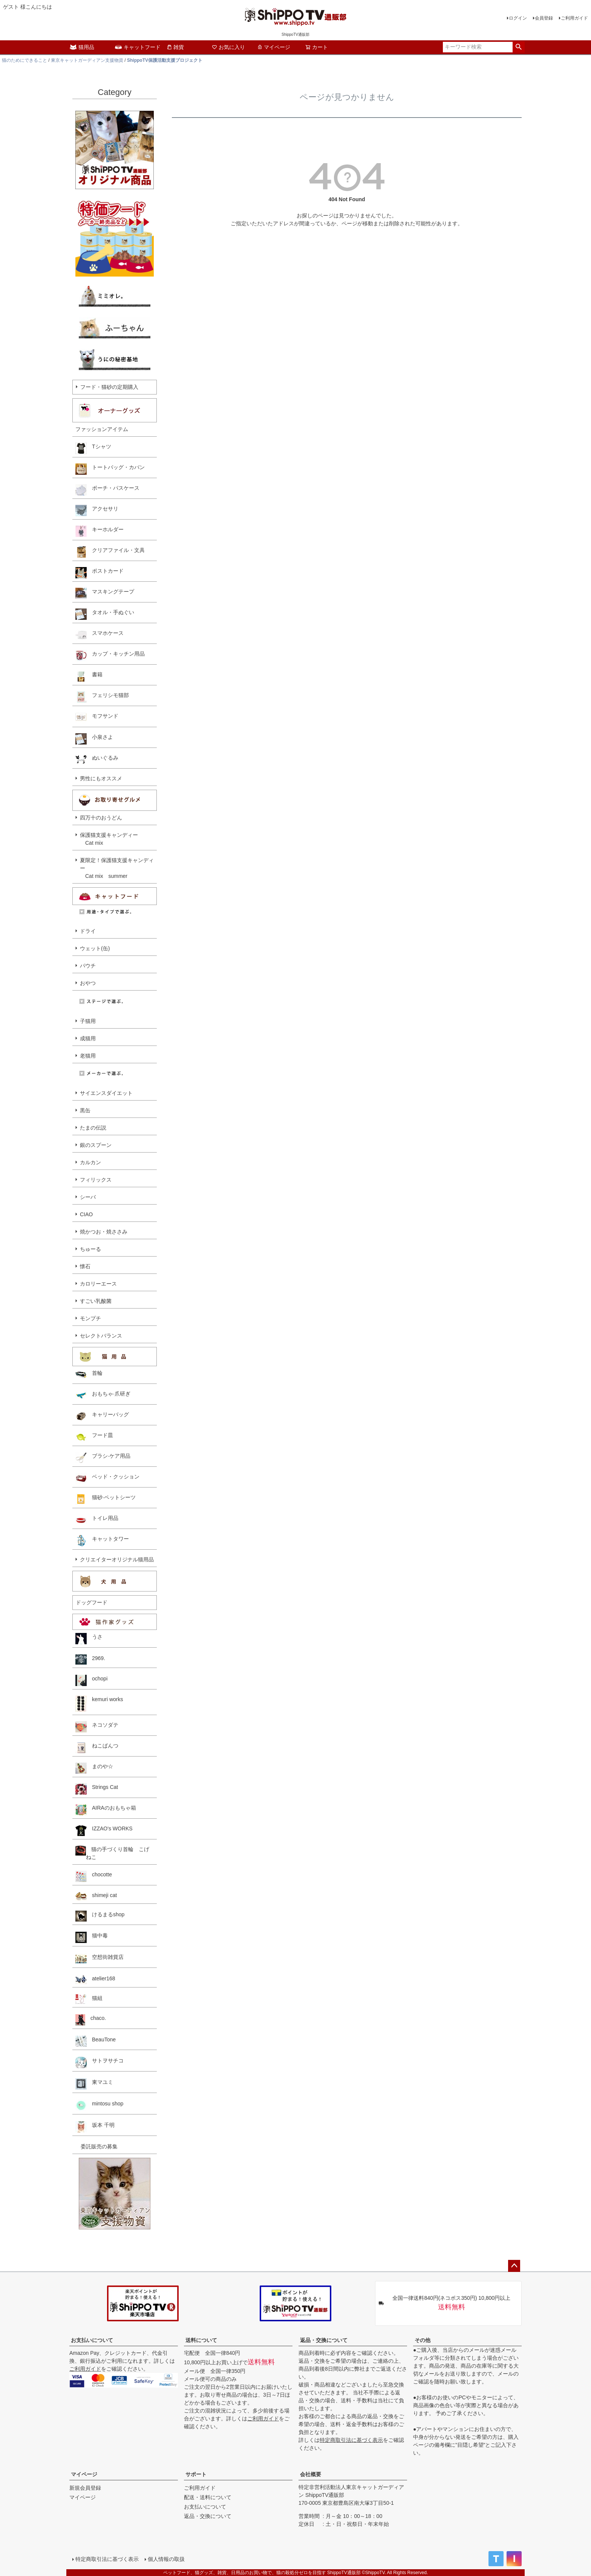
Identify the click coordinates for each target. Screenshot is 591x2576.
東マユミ (94, 2084)
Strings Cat (96, 1789)
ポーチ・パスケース (107, 489)
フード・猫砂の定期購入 (109, 387)
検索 (518, 47)
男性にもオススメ (101, 778)
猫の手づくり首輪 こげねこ (112, 1852)
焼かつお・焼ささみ (103, 1232)
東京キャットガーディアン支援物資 (87, 60)
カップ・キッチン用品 (110, 655)
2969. (90, 1659)
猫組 (89, 1999)
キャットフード (138, 47)
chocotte (93, 1876)
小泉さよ (94, 739)
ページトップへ (514, 2266)
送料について (201, 2340)
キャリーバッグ (102, 1416)
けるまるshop (99, 1916)
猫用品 (81, 47)
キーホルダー (99, 531)
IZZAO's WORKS (104, 1830)
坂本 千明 (95, 2127)
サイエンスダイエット (106, 1093)
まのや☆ (94, 1768)
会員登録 (544, 18)
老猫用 (88, 1056)
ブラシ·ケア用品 (102, 1457)
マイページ (273, 47)
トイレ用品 (96, 1520)
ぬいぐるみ (96, 759)
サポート (196, 2474)
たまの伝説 (93, 1128)
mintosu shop (99, 2105)
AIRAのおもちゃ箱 (105, 1809)
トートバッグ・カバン (110, 469)
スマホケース (99, 635)
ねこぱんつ (96, 1747)
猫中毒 (91, 1937)
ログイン (518, 18)
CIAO (86, 1214)
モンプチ (90, 1318)
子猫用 (88, 1021)
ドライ (88, 931)
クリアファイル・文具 (110, 552)
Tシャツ (93, 448)
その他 (422, 2340)
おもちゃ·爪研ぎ (102, 1395)
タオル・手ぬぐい (104, 614)
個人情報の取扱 (166, 2559)
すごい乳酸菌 (96, 1301)
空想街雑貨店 (99, 1958)
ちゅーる (90, 1249)
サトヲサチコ (99, 2062)
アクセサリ (96, 510)
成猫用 (88, 1038)
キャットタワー (102, 1540)
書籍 (89, 676)
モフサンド (96, 718)
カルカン (90, 1162)
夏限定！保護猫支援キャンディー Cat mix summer (117, 868)
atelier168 (95, 1979)
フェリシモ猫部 (102, 697)
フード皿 (94, 1437)
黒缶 (85, 1110)
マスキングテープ (104, 593)
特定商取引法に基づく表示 (351, 2440)
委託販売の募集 (96, 2146)
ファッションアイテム (101, 429)
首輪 (89, 1374)
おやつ (88, 983)
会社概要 (310, 2474)
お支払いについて (92, 2340)
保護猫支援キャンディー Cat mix (109, 839)
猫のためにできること (24, 60)
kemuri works (99, 1703)
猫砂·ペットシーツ (105, 1499)
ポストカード (99, 572)
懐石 (85, 1266)
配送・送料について (207, 2497)
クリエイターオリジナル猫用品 (117, 1559)
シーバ (88, 1197)
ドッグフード (91, 1602)
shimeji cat (96, 1895)
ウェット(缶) (95, 948)
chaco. (90, 2020)
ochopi (91, 1680)
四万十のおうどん (101, 818)
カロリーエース (98, 1284)
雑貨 (175, 47)
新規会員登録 (85, 2488)
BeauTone (95, 2041)
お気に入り (228, 47)
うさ (89, 1638)
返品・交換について (324, 2340)
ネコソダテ (96, 1726)
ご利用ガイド (574, 18)
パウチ (88, 966)
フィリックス (96, 1180)
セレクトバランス (101, 1336)
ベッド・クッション (107, 1478)
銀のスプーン (96, 1145)
